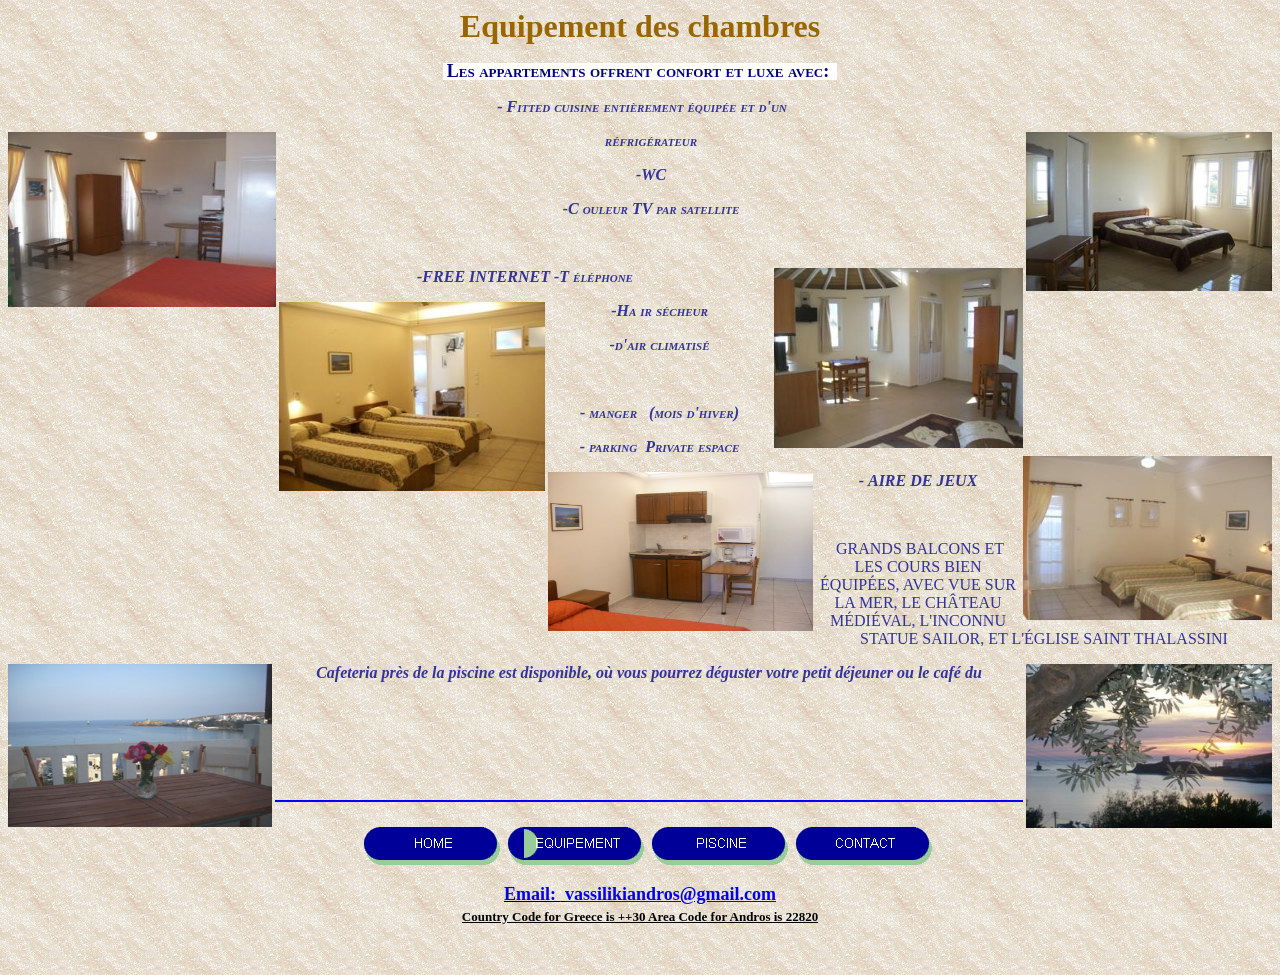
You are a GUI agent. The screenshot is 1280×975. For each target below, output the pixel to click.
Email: (532, 894)
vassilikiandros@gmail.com (670, 894)
